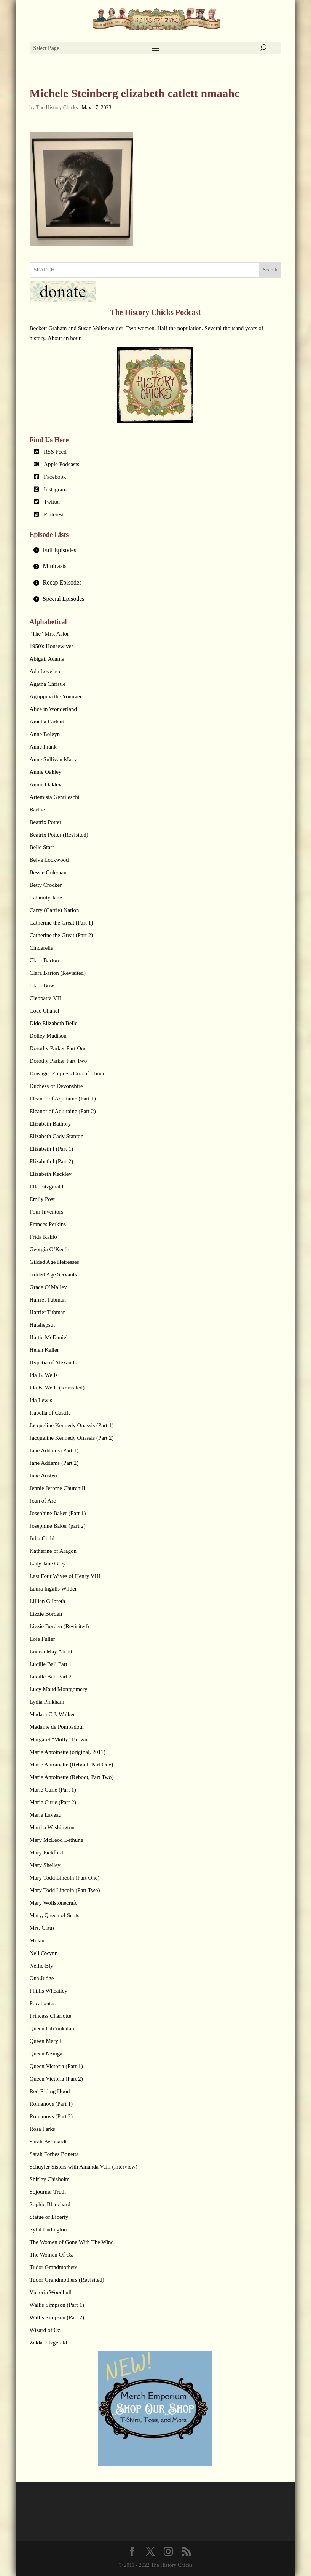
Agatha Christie (48, 684)
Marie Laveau (46, 1815)
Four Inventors (47, 1212)
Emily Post (42, 1199)
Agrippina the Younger (56, 696)
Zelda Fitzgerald (48, 2343)
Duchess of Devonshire (56, 1086)
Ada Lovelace (46, 671)
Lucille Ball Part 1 (51, 1664)
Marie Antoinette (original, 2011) (67, 1752)
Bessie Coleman (48, 872)
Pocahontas (43, 2003)
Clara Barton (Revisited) (58, 973)
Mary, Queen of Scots (55, 1915)
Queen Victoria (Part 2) (56, 2079)
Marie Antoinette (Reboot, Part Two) (72, 1777)
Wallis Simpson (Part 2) (57, 2317)
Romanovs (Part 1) (51, 2104)
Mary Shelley (45, 1865)
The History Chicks (57, 107)
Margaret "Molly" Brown (59, 1739)
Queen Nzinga (46, 2054)
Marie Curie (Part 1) (53, 1790)
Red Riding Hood (50, 2091)
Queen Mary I (46, 2041)
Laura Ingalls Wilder (53, 1589)
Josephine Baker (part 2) (58, 1526)
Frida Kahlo (43, 1237)
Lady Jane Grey (48, 1563)
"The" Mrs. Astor (49, 634)
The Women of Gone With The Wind (72, 2242)
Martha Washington (52, 1827)
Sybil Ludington (48, 2229)
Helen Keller (44, 1350)
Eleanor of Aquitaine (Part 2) (63, 1111)
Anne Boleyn (45, 734)
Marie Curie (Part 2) (53, 1802)
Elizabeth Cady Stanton (57, 1136)
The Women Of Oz (51, 2255)
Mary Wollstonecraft (53, 1903)
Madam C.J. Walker (52, 1714)
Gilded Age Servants (53, 1274)
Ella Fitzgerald (47, 1186)
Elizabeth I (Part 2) (51, 1161)
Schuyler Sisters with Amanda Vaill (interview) (83, 2167)
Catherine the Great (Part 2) (61, 935)
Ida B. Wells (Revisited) (57, 1388)
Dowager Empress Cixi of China (67, 1073)
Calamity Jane (46, 897)
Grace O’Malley (48, 1287)
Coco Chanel (44, 1011)
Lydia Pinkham (47, 1702)
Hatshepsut (42, 1325)
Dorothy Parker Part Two (58, 1061)
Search (270, 270)
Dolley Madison (48, 1036)
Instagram (55, 489)
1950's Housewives (52, 646)
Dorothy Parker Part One (58, 1048)
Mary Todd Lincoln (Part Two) (65, 1890)
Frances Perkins (48, 1224)
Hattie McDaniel (49, 1337)
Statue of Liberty (49, 2217)
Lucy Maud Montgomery (59, 1689)
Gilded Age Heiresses (54, 1262)
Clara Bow (42, 985)
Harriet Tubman (48, 1300)
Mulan (37, 1940)
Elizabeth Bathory (50, 1124)
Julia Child (42, 1538)
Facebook (55, 477)
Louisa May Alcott (51, 1651)
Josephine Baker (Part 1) (58, 1513)
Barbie (37, 809)
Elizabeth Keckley (51, 1174)
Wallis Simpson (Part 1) (57, 2305)
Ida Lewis (41, 1400)
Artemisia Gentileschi (55, 797)
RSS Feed (55, 452)
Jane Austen (43, 1475)
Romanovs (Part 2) (51, 2116)
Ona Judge (42, 1978)
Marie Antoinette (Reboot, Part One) (71, 1765)
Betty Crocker (46, 885)
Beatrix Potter (46, 822)
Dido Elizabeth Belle (54, 1023)
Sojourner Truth (48, 2192)
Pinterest (54, 514)
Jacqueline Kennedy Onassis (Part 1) (72, 1425)
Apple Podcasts (61, 464)
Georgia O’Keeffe (50, 1249)
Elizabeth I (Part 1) (51, 1149)
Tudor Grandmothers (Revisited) (67, 2280)
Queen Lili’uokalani (53, 2028)
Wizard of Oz (45, 2330)
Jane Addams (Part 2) (54, 1463)
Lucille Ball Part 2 (51, 1677)
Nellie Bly (41, 1966)
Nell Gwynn (44, 1953)
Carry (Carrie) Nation (54, 910)
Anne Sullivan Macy (53, 759)
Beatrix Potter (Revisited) (59, 835)
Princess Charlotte (51, 2016)
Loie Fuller (42, 1639)
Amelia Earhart (47, 722)
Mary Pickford (46, 1852)
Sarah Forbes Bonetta (54, 2154)
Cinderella (41, 948)
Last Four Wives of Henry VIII (65, 1576)
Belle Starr (42, 847)
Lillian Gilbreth (47, 1601)
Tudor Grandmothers (54, 2267)
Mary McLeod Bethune (56, 1840)
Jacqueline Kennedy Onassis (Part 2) (72, 1438)
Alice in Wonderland (53, 709)
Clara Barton (44, 960)
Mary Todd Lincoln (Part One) (65, 1878)
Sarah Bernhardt (48, 2141)
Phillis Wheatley (48, 1991)
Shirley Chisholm (50, 2179)
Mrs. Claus (42, 1928)
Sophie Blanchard (50, 2204)
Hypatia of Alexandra (54, 1362)
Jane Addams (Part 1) (54, 1450)
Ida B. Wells (44, 1375)
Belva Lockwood (49, 860)
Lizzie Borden (46, 1614)
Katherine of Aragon (53, 1551)
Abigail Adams (47, 659)
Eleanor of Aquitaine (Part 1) (63, 1099)
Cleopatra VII (45, 998)
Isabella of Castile (50, 1413)
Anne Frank (43, 747)
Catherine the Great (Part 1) (61, 923)
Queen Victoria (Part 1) (56, 2066)
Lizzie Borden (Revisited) (59, 1626)
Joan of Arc (43, 1501)
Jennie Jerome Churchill (57, 1488)
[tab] (156, 550)
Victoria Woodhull (51, 2292)
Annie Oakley (46, 772)
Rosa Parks (42, 2129)
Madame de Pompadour (57, 1727)
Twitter (52, 502)
